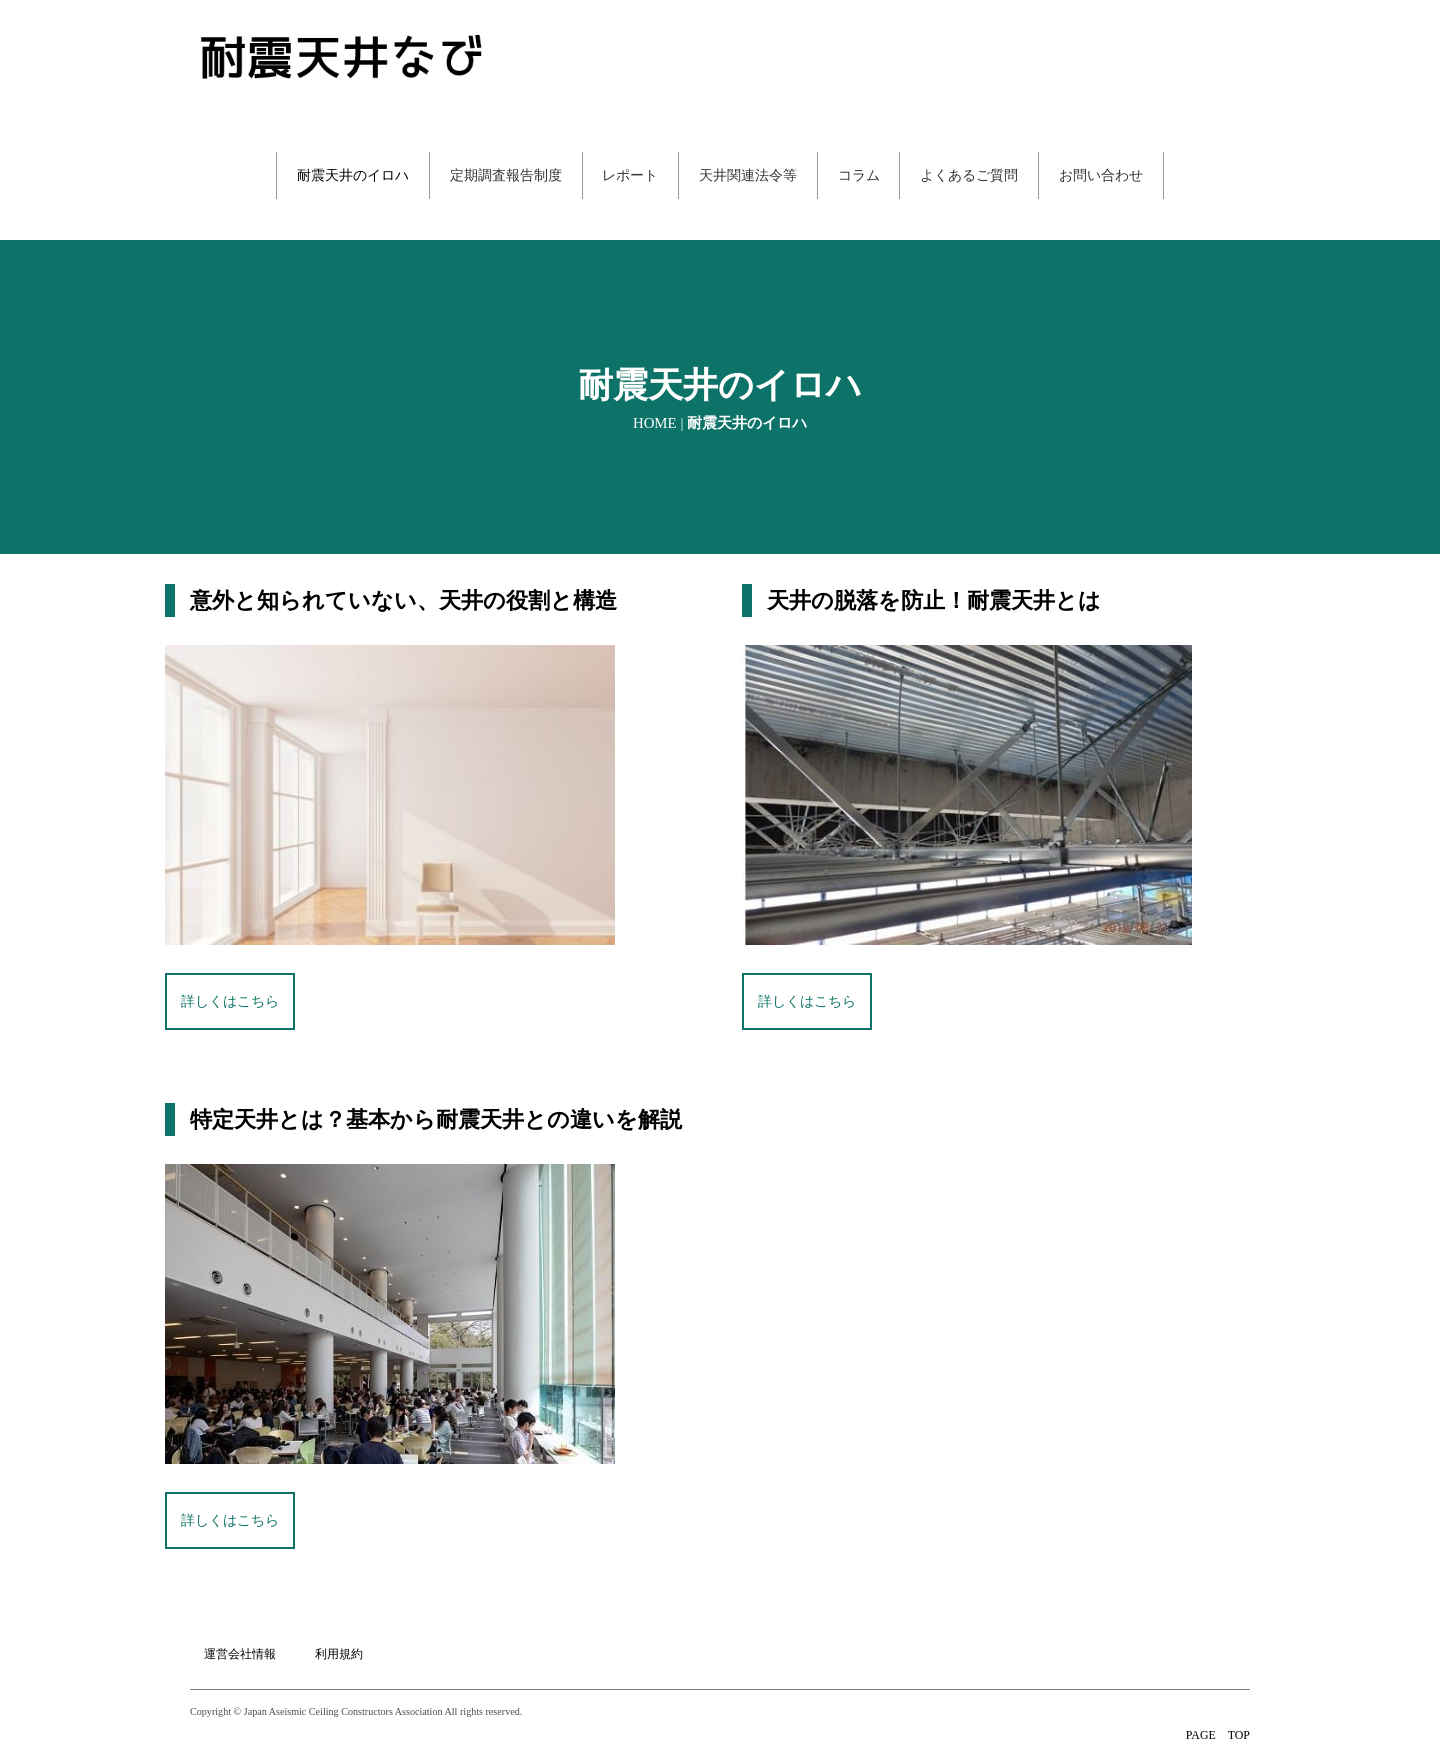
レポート (630, 175)
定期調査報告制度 (505, 175)
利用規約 (340, 1633)
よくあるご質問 (970, 175)
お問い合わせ (1102, 175)
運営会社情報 (240, 1633)
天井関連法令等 (748, 175)
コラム (859, 175)
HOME (655, 423)
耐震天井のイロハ (352, 175)
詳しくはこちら (230, 1001)
